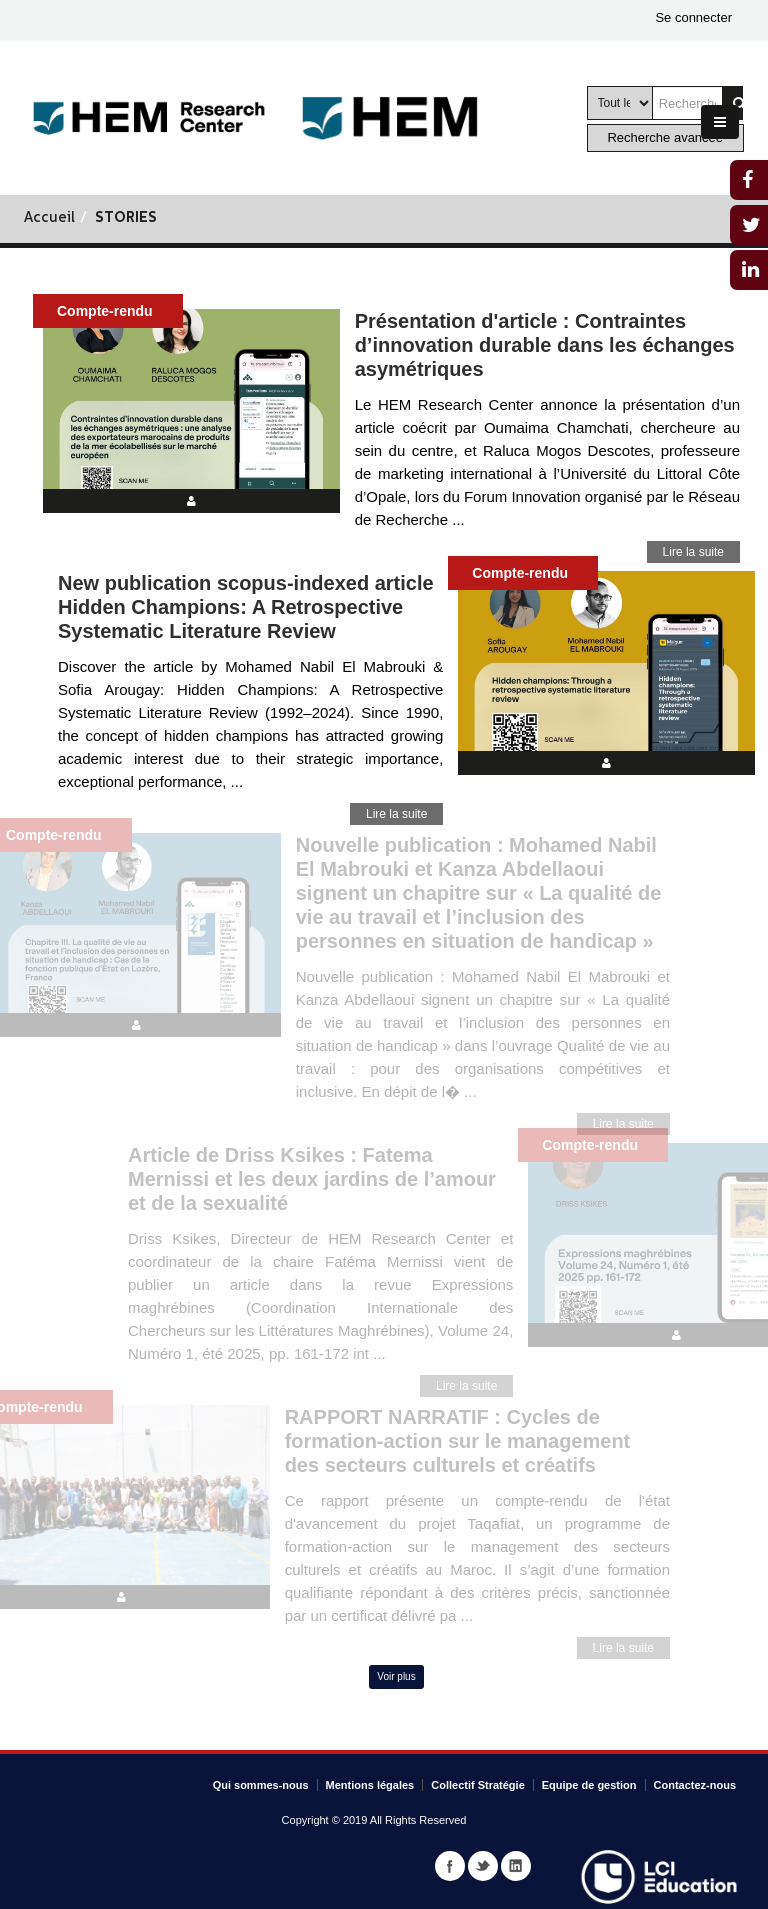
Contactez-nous (695, 1785)
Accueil (49, 218)
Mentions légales (370, 1785)
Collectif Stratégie (478, 1785)
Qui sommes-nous (261, 1785)
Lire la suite (693, 552)
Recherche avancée (665, 137)
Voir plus (396, 1676)
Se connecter (693, 17)
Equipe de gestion (589, 1785)
